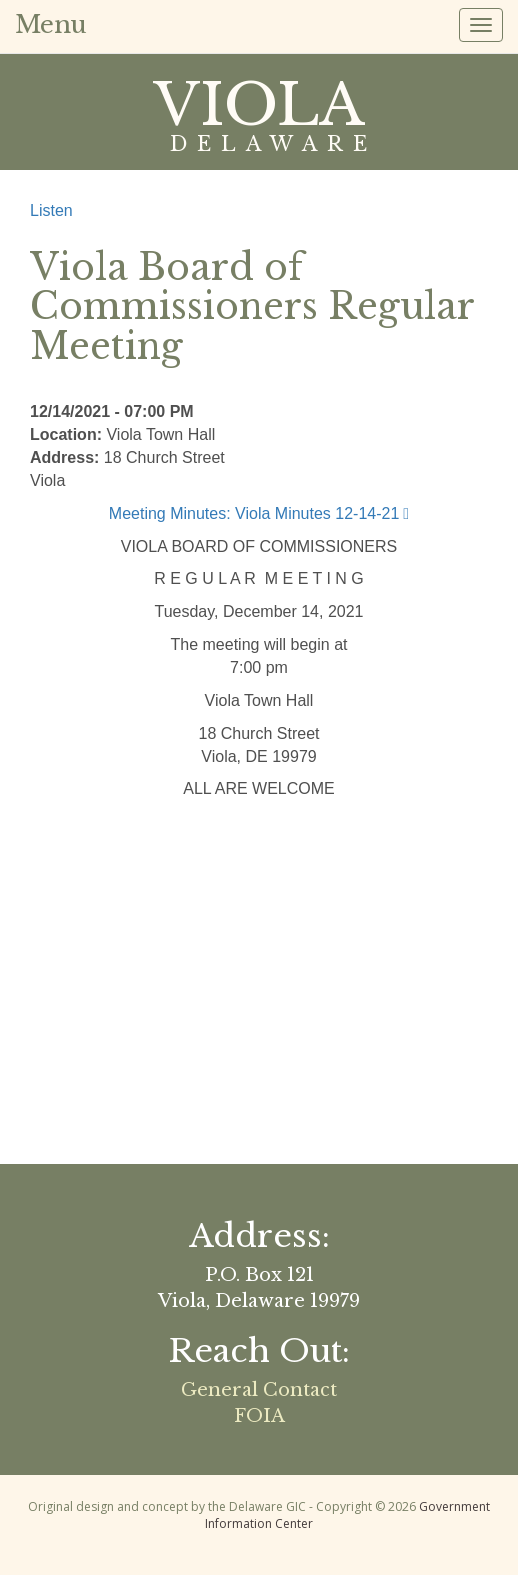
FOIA (259, 1416)
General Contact (259, 1390)
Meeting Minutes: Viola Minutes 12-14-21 (254, 513)
